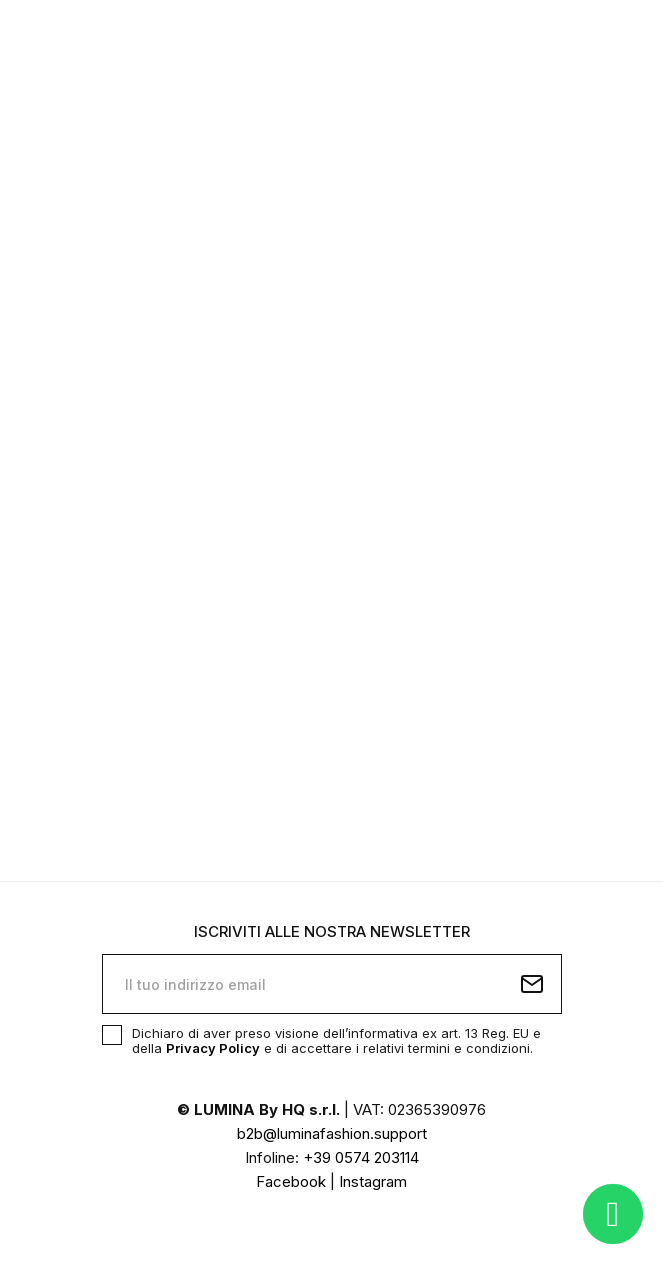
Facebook (291, 1181)
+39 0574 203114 (361, 1157)
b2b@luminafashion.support (332, 1133)
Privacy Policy (213, 1048)
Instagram (373, 1181)
